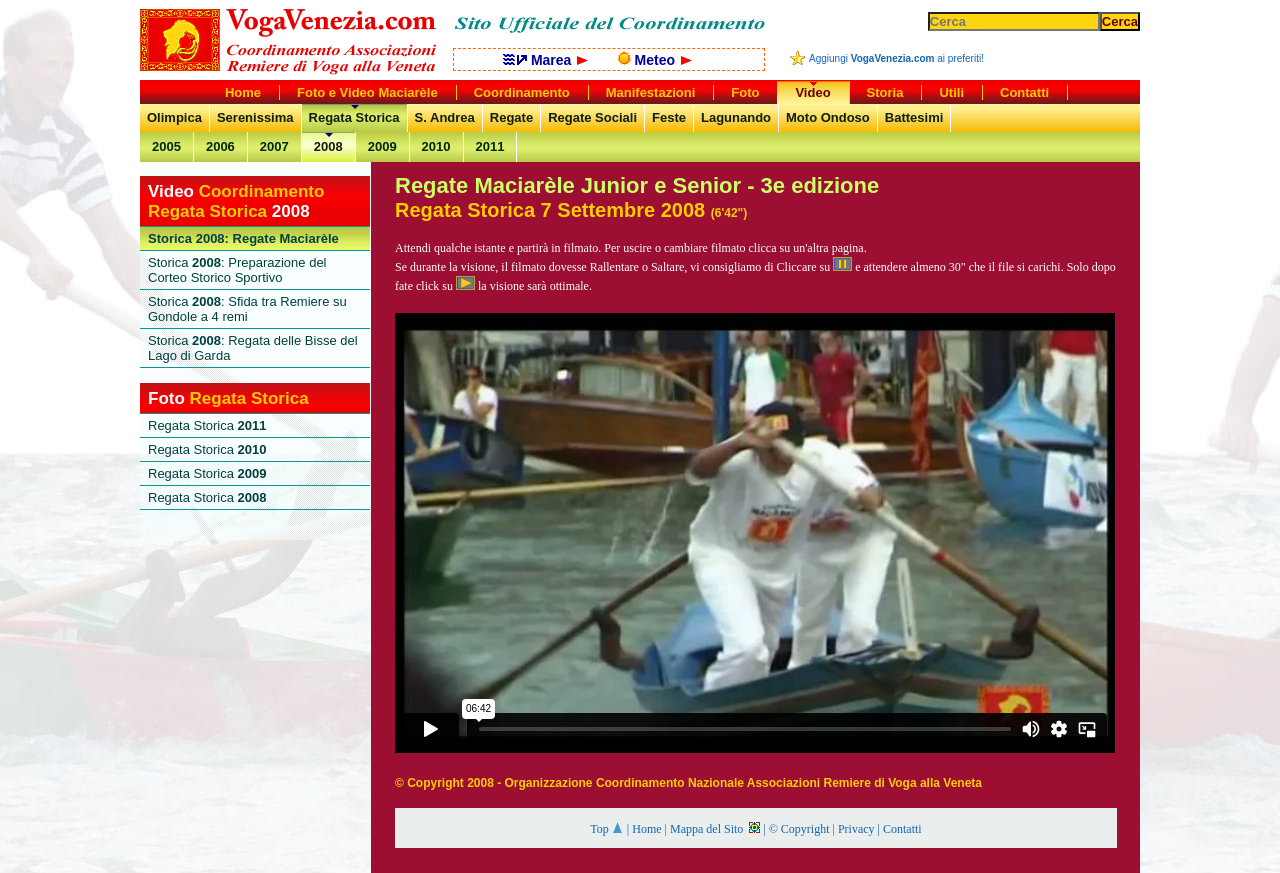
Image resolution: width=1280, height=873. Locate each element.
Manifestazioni (651, 92)
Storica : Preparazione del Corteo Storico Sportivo (237, 270)
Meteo (655, 60)
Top (607, 829)
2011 (490, 146)
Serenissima (255, 117)
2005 (166, 146)
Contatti (902, 829)
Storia (885, 92)
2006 (220, 146)
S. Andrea (445, 117)
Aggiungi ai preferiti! (896, 58)
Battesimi (914, 117)
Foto (745, 92)
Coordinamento (522, 92)
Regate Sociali (592, 117)
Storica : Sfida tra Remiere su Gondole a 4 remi (247, 309)
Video (812, 92)
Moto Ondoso (828, 117)
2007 (274, 146)
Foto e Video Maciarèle (367, 92)
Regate (511, 117)
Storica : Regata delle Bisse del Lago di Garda (253, 348)
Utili (951, 92)
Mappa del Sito (715, 829)
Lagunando (736, 117)
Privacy (856, 829)
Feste (669, 117)
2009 (382, 146)
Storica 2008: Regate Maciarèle (243, 238)
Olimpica (174, 117)
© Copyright (799, 829)
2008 (328, 146)
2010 (436, 146)
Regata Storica (354, 117)
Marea (545, 60)
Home (646, 829)
